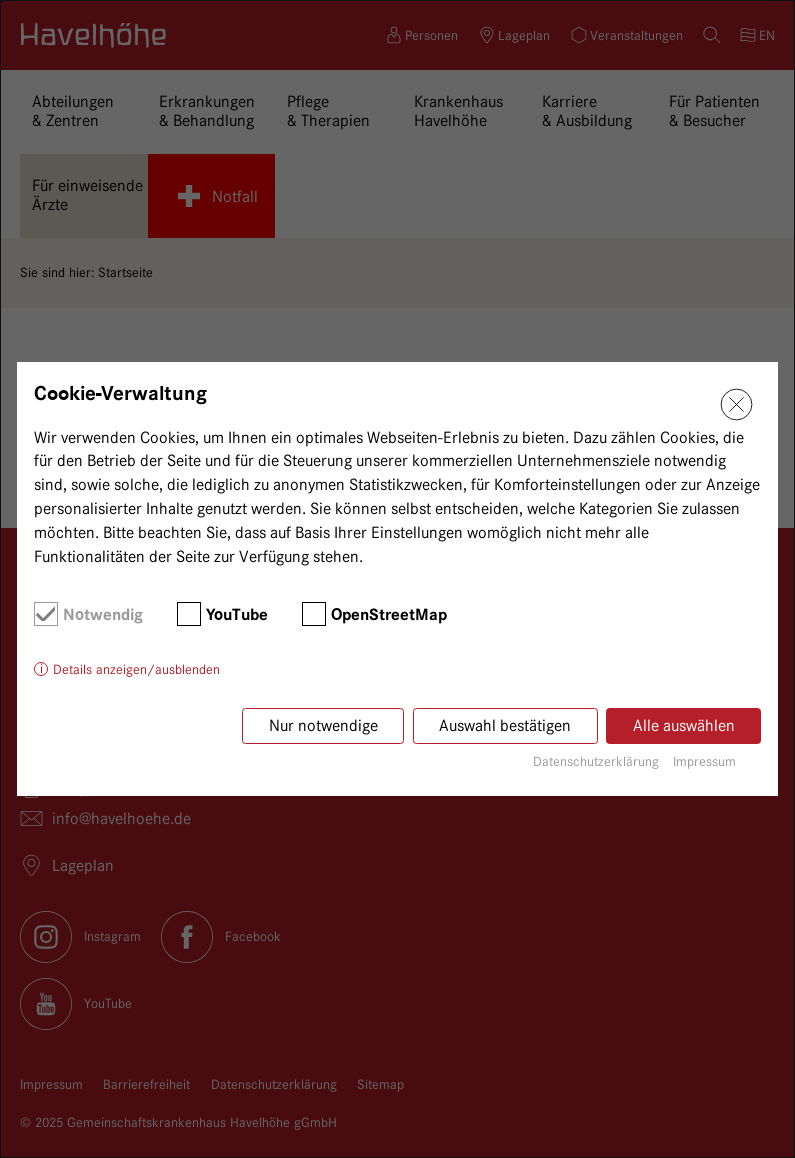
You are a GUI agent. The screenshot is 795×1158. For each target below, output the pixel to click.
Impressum (704, 761)
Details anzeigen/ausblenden (136, 669)
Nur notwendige (323, 725)
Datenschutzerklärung (596, 761)
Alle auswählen (684, 725)
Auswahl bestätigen (505, 725)
